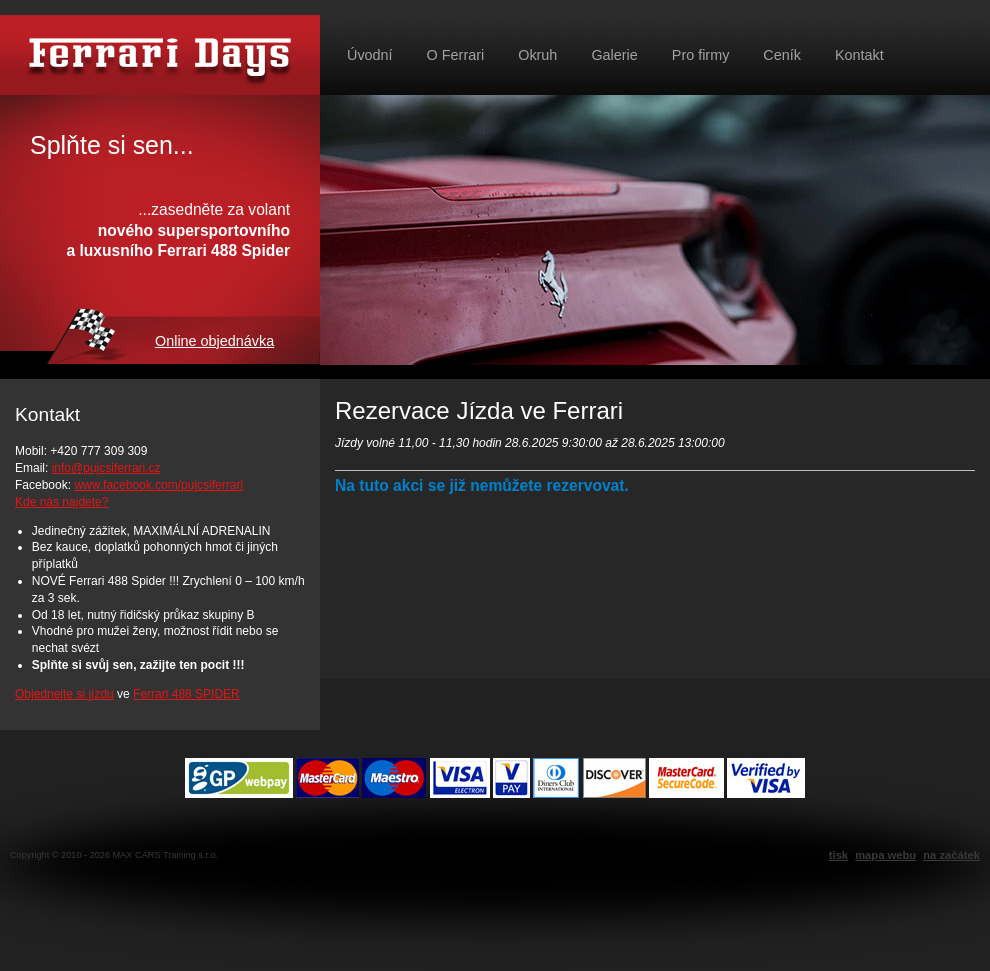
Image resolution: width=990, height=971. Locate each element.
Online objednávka (214, 341)
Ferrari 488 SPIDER (186, 694)
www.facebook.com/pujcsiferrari (158, 485)
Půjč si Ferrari (160, 55)
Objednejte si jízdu (64, 694)
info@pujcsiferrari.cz (106, 468)
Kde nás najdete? (61, 502)
